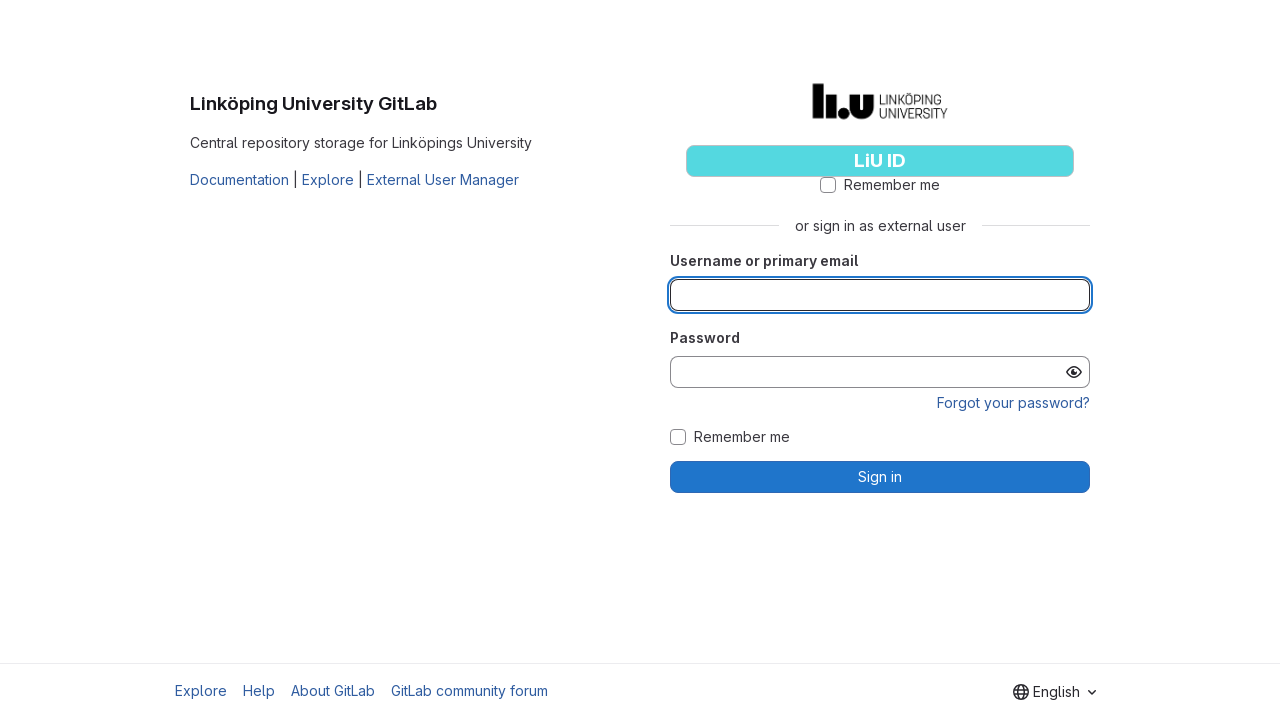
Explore (328, 179)
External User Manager (443, 179)
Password (705, 337)
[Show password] (1074, 372)
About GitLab (333, 690)
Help (259, 690)
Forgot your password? (1013, 402)
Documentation (239, 179)
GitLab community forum (469, 690)
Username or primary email (764, 260)
